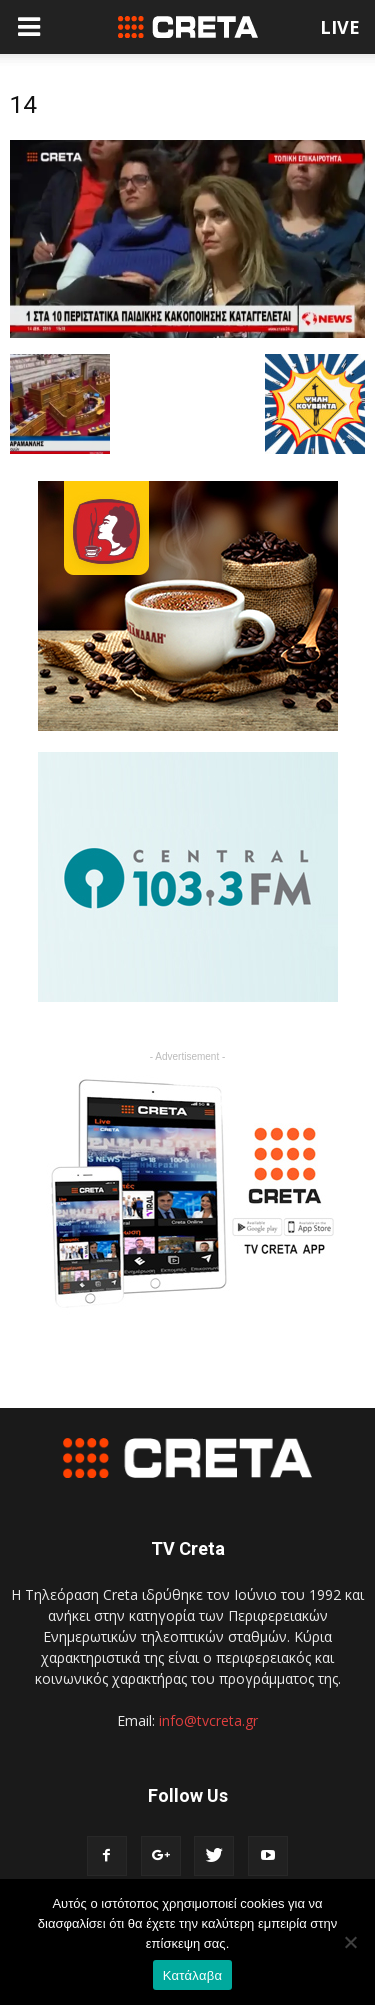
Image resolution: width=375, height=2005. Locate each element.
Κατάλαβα (192, 1975)
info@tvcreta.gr (208, 1720)
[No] (350, 1942)
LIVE (340, 27)
